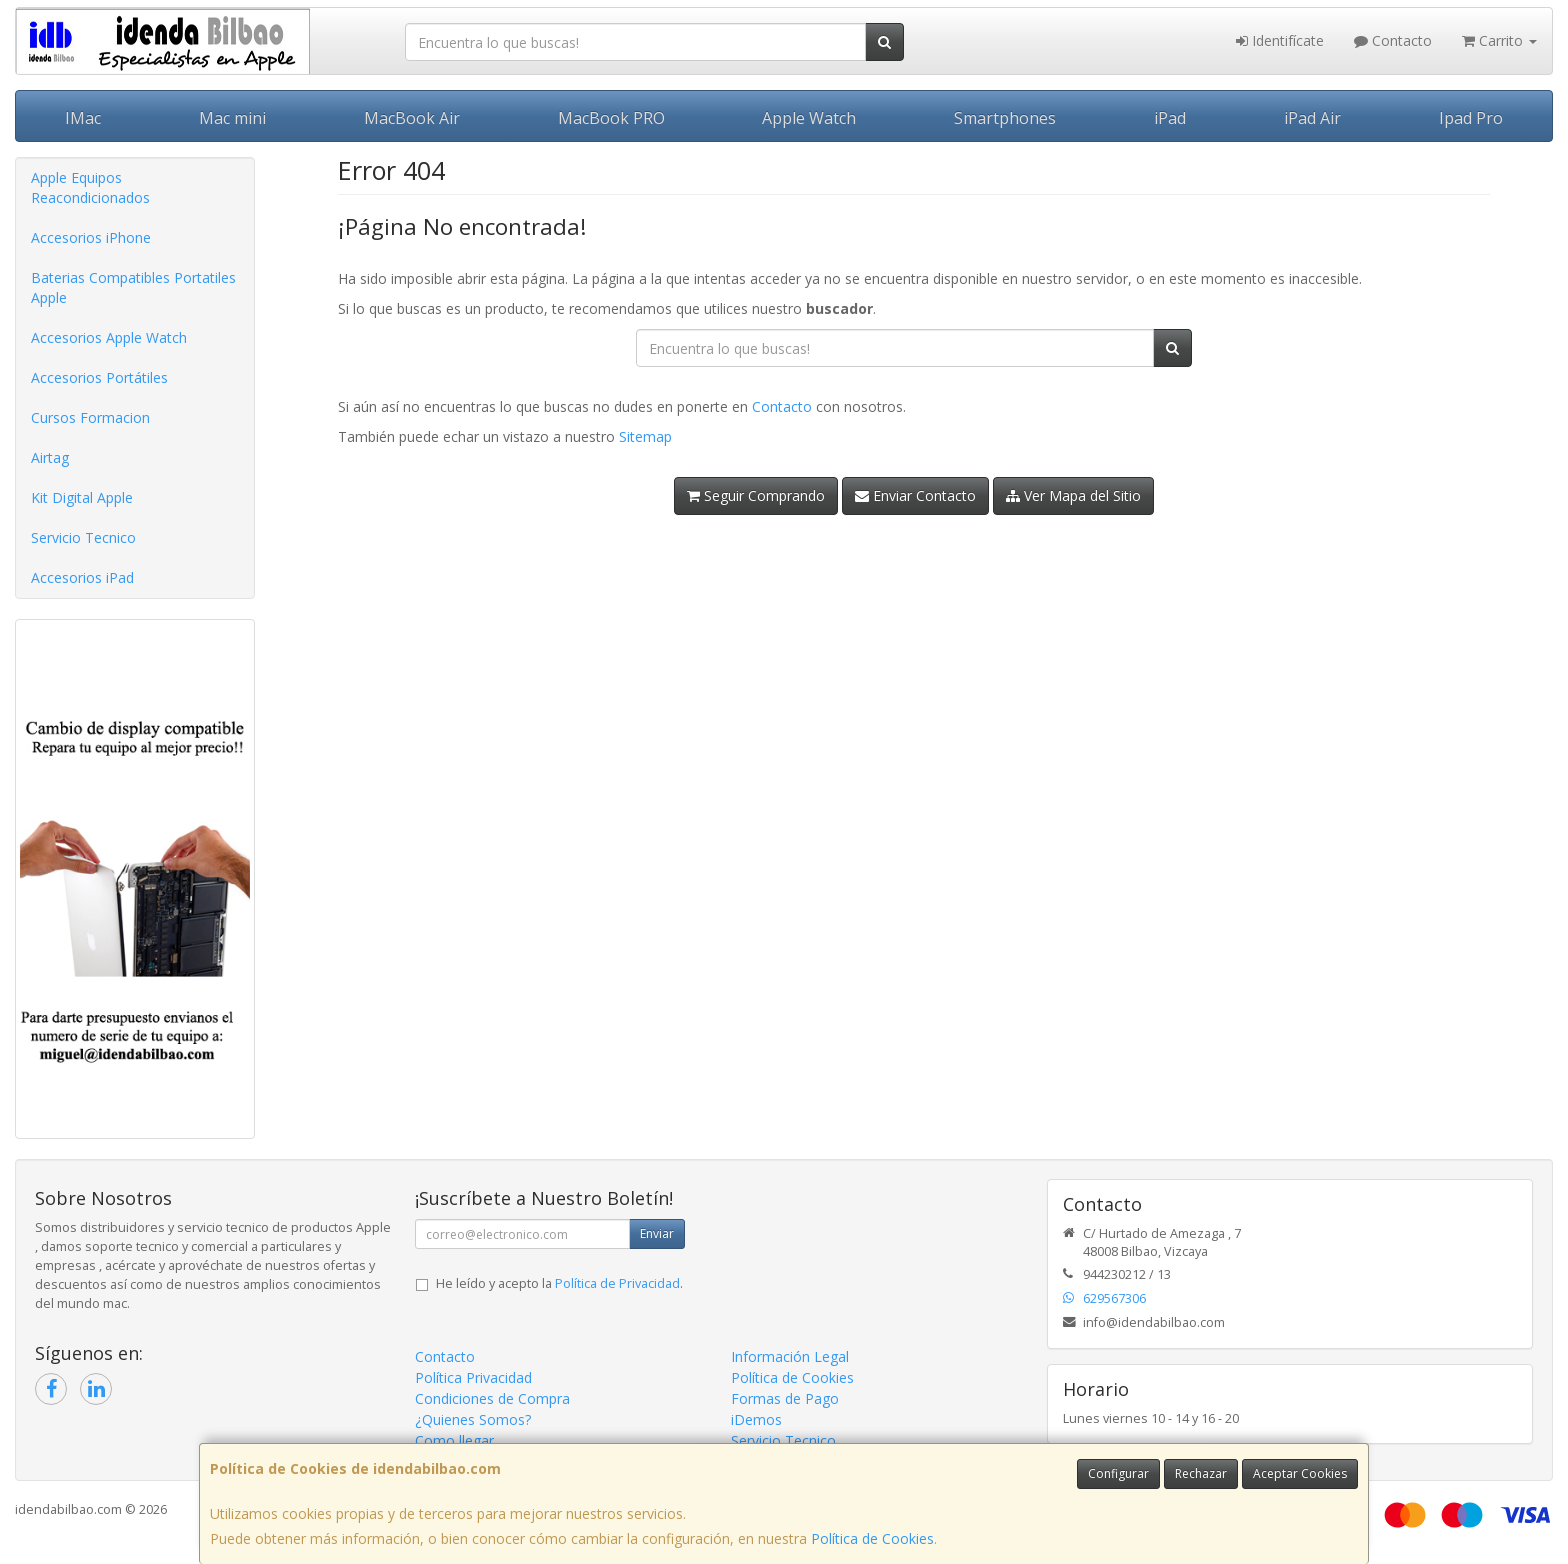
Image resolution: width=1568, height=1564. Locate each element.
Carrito (1499, 40)
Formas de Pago (785, 1398)
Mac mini (232, 118)
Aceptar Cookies (1300, 1473)
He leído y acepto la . (559, 1283)
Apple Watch (809, 118)
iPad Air (1312, 118)
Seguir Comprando (756, 495)
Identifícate (1280, 40)
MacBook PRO (611, 118)
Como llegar (454, 1440)
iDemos (756, 1419)
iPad (1170, 118)
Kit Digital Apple (82, 497)
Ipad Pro (1471, 118)
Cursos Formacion (90, 417)
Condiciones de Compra (492, 1398)
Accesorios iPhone (91, 237)
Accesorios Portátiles (99, 377)
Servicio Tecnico (83, 537)
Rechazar (1201, 1473)
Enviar (657, 1233)
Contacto (1393, 40)
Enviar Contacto (915, 495)
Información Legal (790, 1356)
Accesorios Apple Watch (109, 337)
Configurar (1118, 1473)
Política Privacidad (473, 1377)
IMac (83, 118)
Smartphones (1005, 118)
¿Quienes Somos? (473, 1419)
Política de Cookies (872, 1538)
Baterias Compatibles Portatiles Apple (133, 287)
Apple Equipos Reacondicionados (90, 187)
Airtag (50, 457)
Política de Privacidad (617, 1283)
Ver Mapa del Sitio (1073, 495)
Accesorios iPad (82, 577)
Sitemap (645, 436)
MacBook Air (412, 118)
